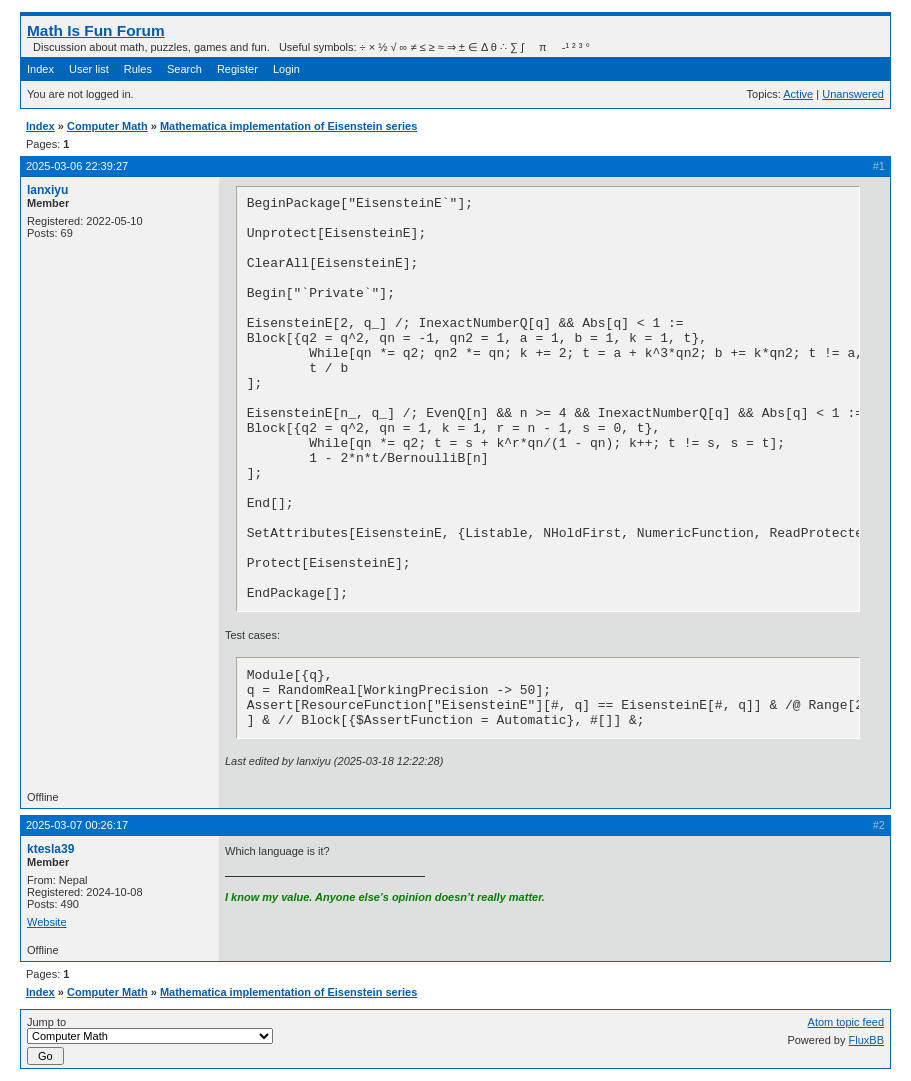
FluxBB (866, 1040)
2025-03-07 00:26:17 (77, 825)
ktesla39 (50, 849)
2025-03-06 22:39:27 (77, 166)
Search (184, 69)
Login (286, 69)
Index (40, 69)
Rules (138, 69)
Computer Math (107, 126)
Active (798, 94)
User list (89, 69)
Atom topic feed (846, 1022)
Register (237, 69)
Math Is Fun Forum (96, 30)
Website (47, 922)
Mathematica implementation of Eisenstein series (288, 126)
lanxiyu (47, 190)
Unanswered (853, 94)
